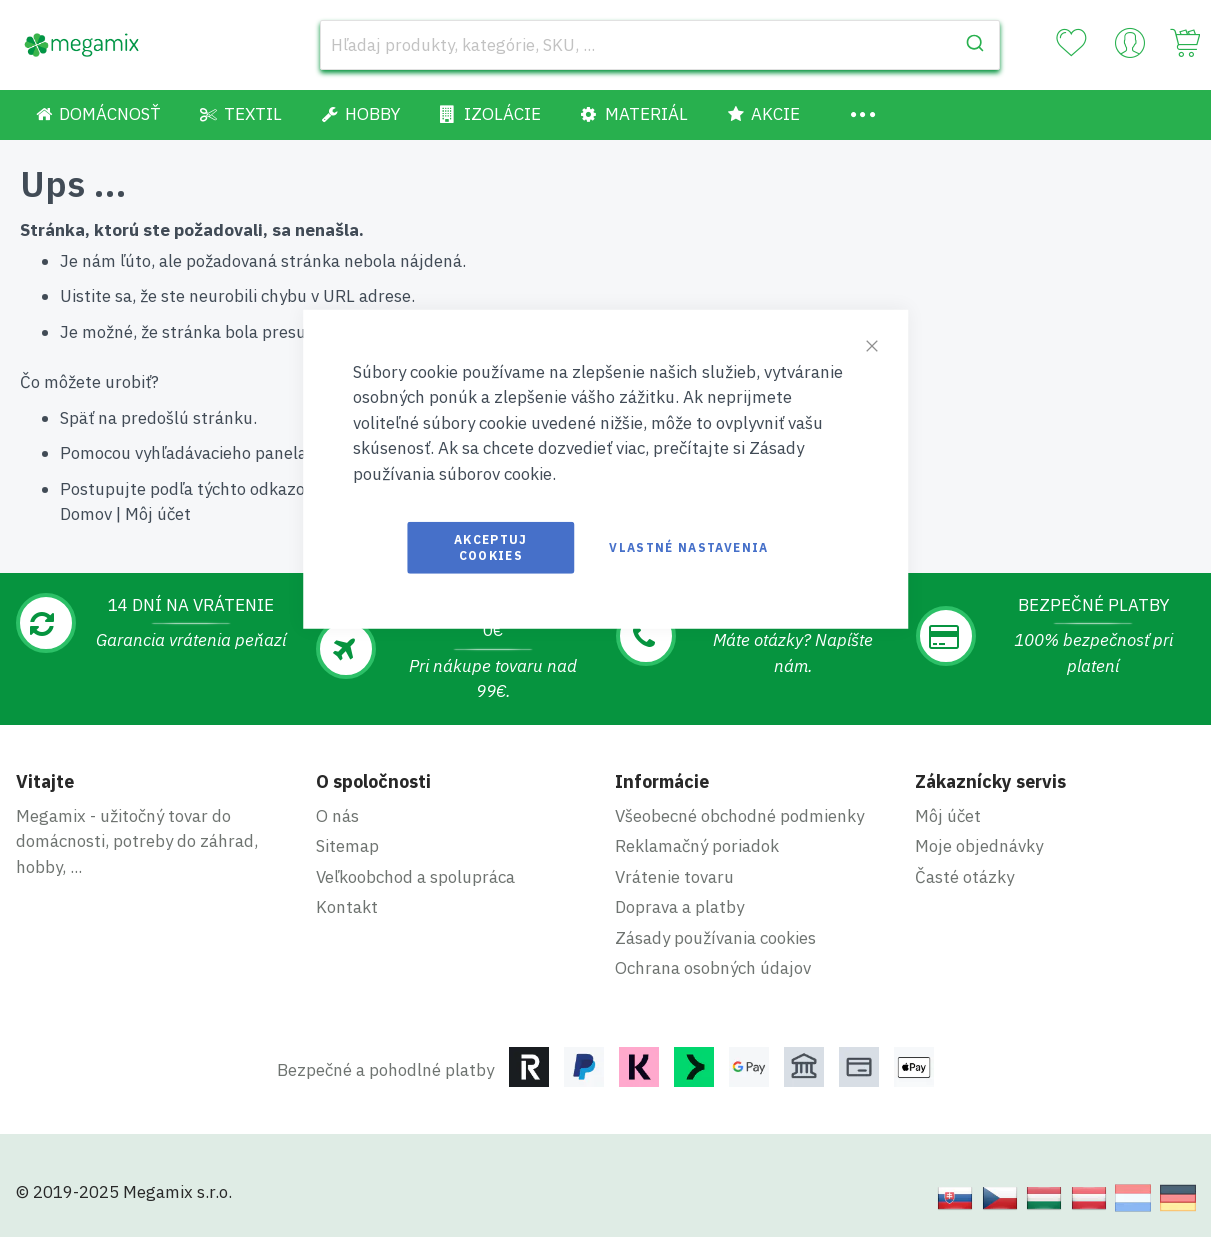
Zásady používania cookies (715, 938)
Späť (77, 418)
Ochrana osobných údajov (713, 968)
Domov (86, 514)
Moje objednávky (979, 846)
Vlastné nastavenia (688, 547)
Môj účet (158, 514)
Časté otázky (964, 877)
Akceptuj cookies (491, 547)
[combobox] (660, 45)
